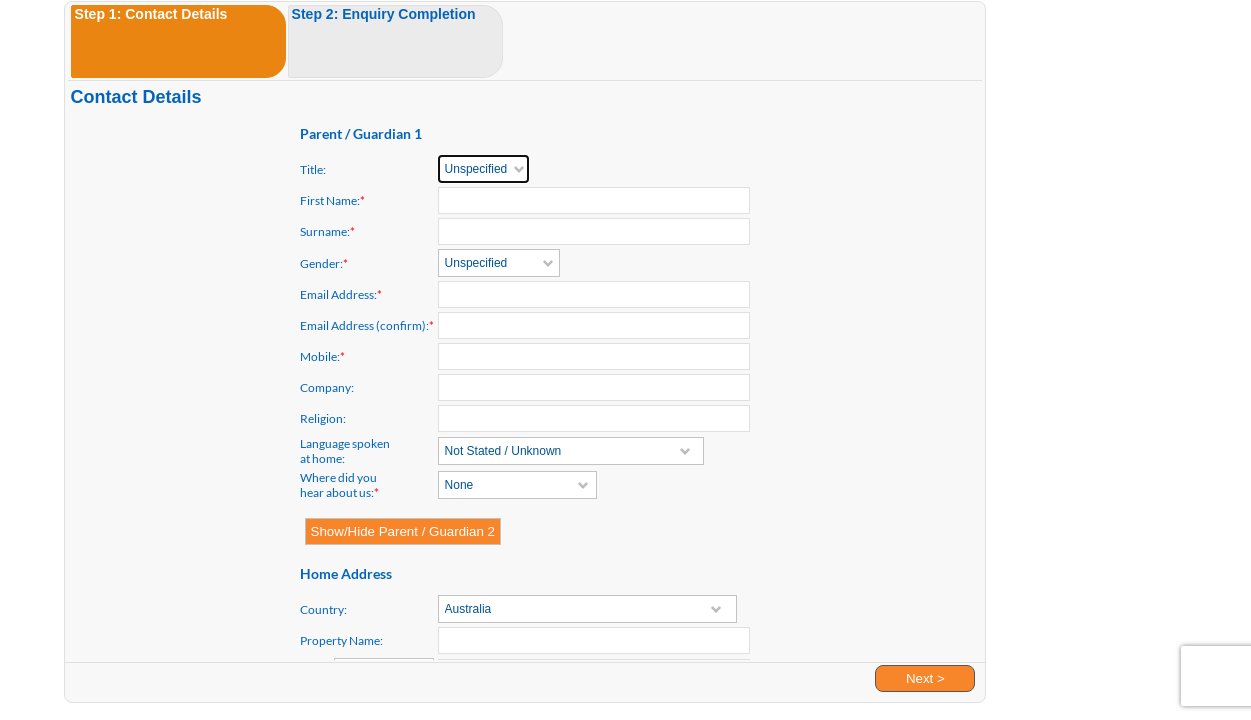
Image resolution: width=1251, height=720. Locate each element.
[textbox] (594, 387)
